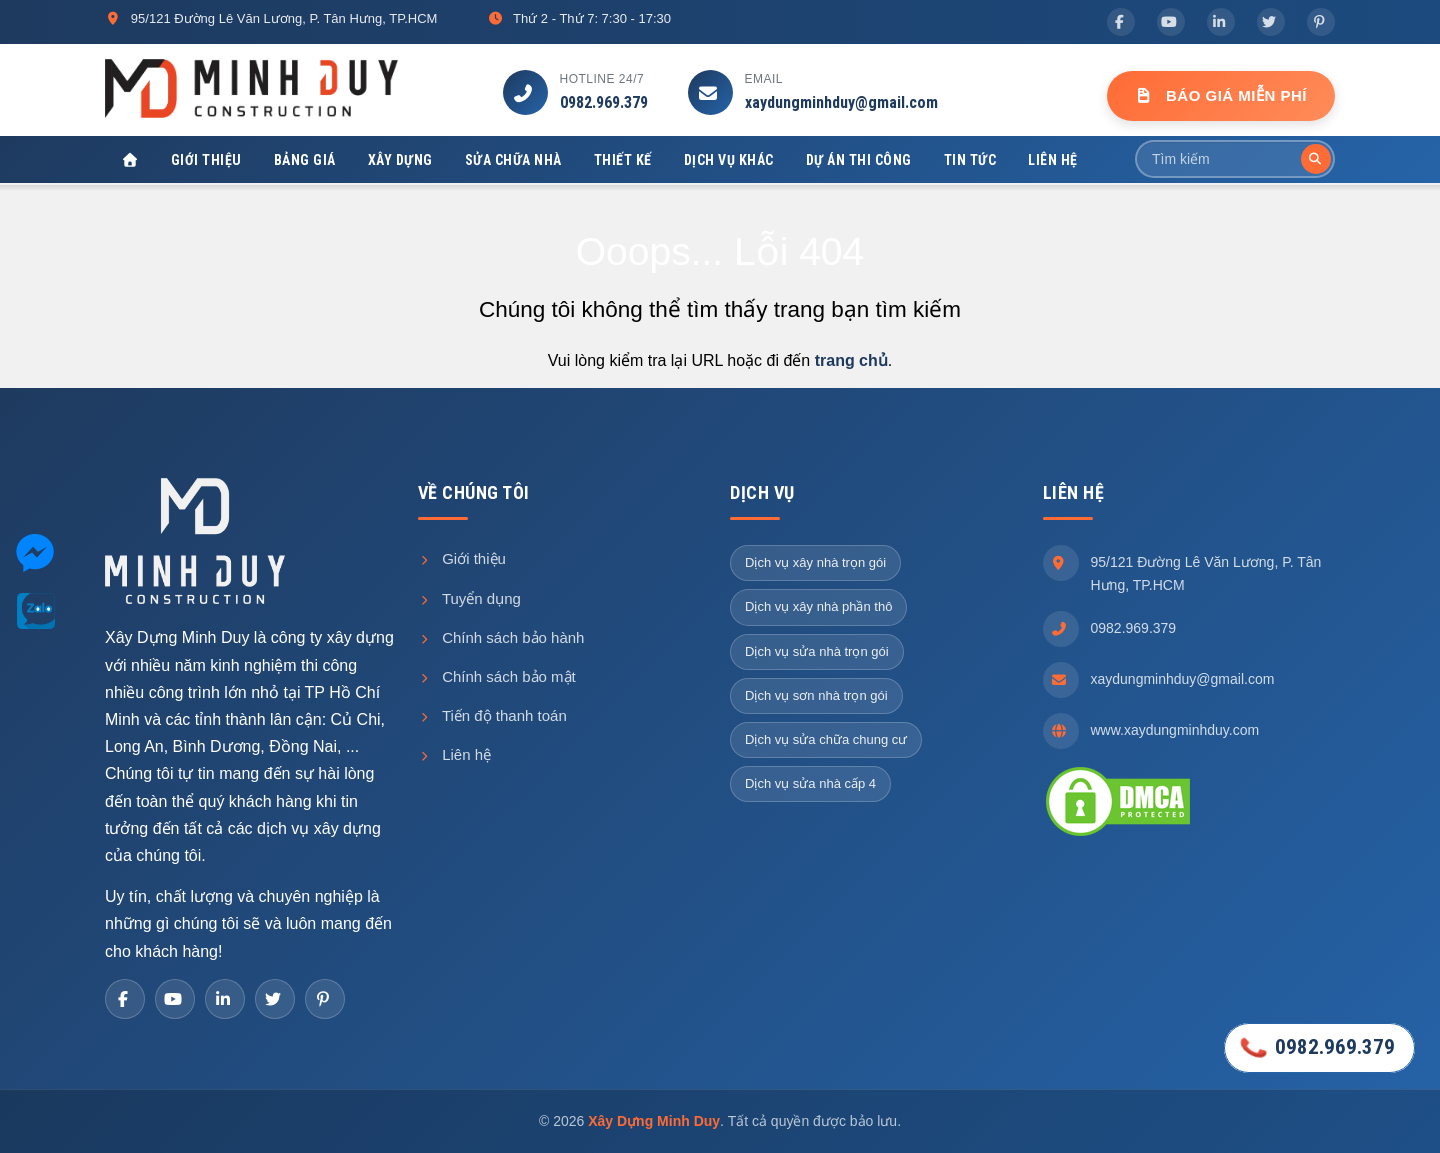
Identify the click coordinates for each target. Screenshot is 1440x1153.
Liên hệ (1053, 160)
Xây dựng (400, 160)
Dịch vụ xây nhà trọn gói (815, 562)
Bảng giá (305, 160)
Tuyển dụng (469, 598)
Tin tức (970, 160)
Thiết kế (623, 160)
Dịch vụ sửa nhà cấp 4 (810, 783)
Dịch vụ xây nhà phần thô (818, 606)
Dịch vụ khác (729, 160)
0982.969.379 (604, 102)
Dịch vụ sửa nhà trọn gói (817, 651)
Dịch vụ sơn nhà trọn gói (816, 695)
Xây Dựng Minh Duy (654, 1121)
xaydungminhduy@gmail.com (841, 102)
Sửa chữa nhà (513, 160)
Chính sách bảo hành (501, 637)
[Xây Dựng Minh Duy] (130, 160)
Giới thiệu (206, 160)
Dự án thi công (859, 160)
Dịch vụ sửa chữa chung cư (826, 739)
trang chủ (851, 360)
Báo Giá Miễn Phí (1221, 95)
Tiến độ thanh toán (492, 715)
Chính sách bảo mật (497, 676)
